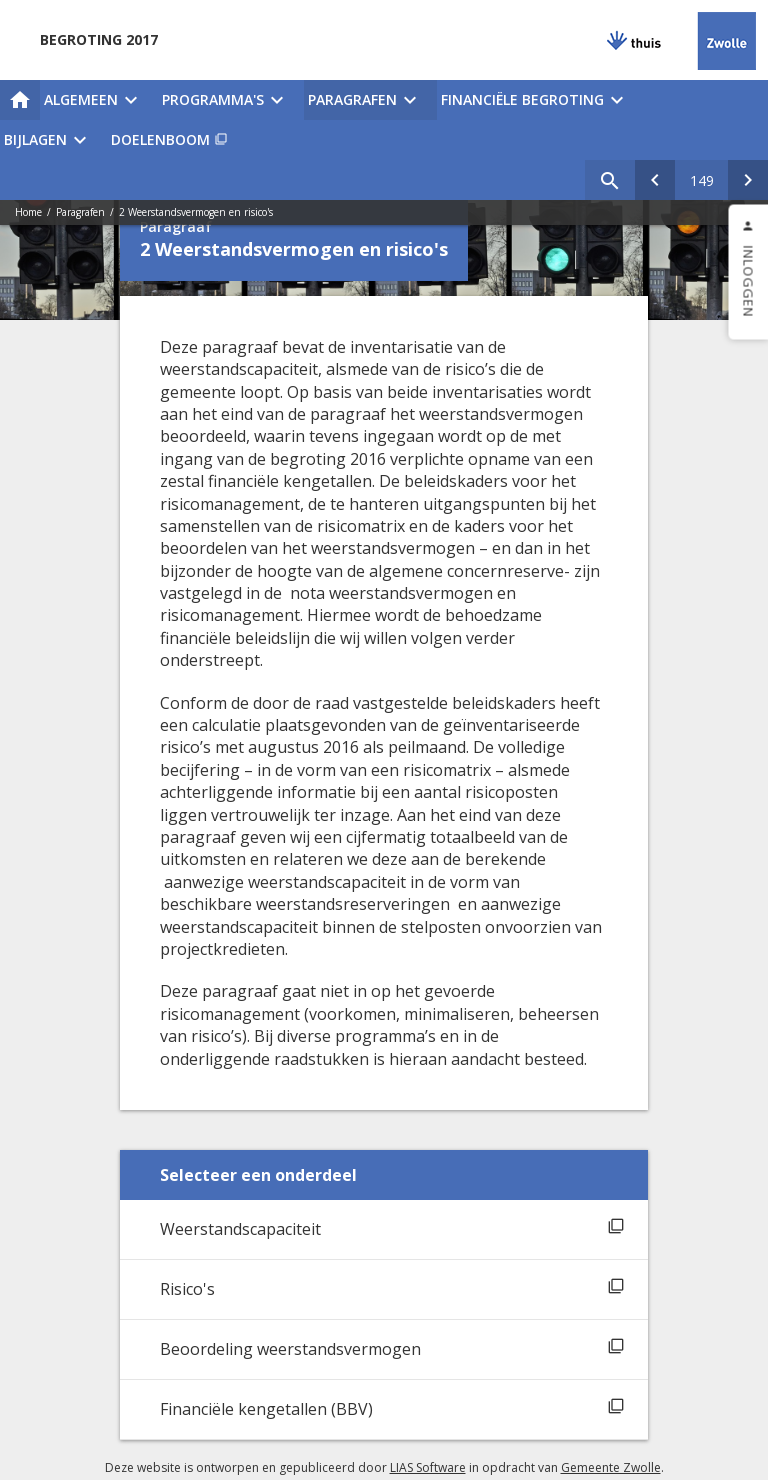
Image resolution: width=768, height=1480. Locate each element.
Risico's (187, 1289)
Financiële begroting (522, 99)
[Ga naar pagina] (701, 180)
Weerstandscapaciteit (240, 1229)
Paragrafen (352, 99)
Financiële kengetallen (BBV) (266, 1409)
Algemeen (81, 99)
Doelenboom (160, 139)
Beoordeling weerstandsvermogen (290, 1349)
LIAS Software (428, 1467)
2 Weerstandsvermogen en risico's (196, 212)
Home (28, 212)
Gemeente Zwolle (611, 1467)
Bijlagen (35, 139)
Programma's (213, 99)
